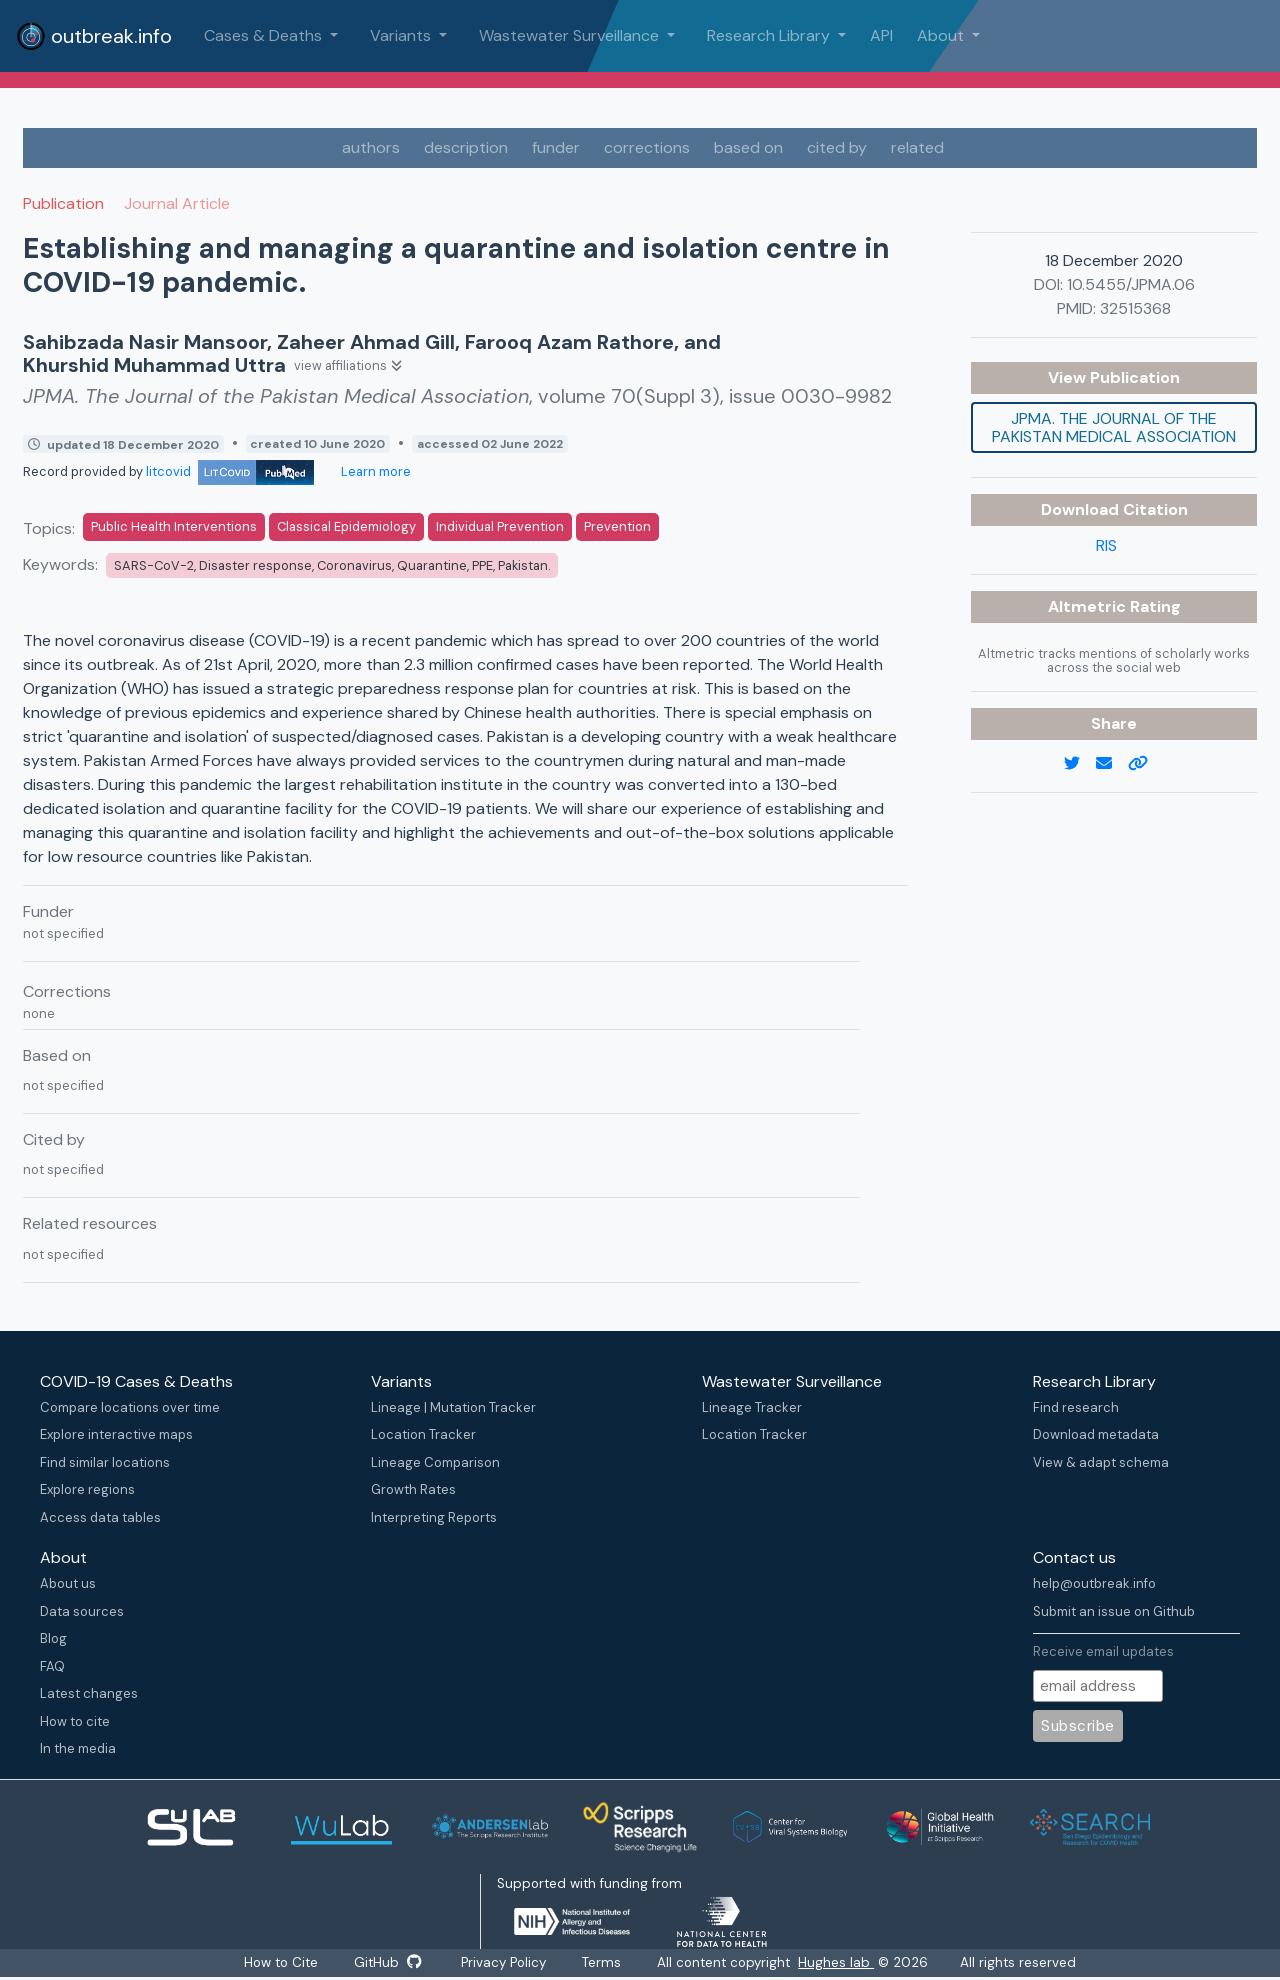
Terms (602, 1962)
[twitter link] (1080, 764)
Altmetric (1089, 606)
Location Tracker (423, 1434)
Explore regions (87, 1489)
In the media (78, 1748)
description (466, 147)
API (881, 35)
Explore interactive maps (116, 1434)
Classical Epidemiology (346, 526)
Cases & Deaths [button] (265, 35)
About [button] (942, 35)
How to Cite (282, 1962)
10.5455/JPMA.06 (1131, 284)
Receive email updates (1103, 1651)
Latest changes (89, 1693)
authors (371, 147)
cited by (837, 147)
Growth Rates (413, 1489)
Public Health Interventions (174, 526)
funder (556, 147)
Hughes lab (837, 1962)
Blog (53, 1638)
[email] (1112, 764)
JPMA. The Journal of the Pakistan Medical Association (1114, 427)
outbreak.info (94, 36)
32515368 (1135, 308)
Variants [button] (402, 35)
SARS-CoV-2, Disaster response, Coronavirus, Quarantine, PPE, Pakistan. (332, 565)
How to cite (75, 1721)
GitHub (387, 1962)
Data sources (82, 1611)
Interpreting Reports (434, 1517)
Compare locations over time (130, 1407)
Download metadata (1096, 1434)
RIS (1106, 545)
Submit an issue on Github (1114, 1611)
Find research (1076, 1407)
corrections (647, 147)
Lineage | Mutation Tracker (453, 1407)
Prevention (617, 526)
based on (748, 147)
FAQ (52, 1666)
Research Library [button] (770, 35)
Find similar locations (105, 1462)
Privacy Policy (504, 1962)
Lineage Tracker (752, 1407)
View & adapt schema (1101, 1462)
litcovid (230, 471)
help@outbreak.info (1094, 1583)
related (917, 147)
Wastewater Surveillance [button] (571, 35)
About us (68, 1583)
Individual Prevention (500, 526)
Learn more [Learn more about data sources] (374, 471)
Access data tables (100, 1517)
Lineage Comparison (435, 1462)
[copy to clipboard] (1146, 764)
